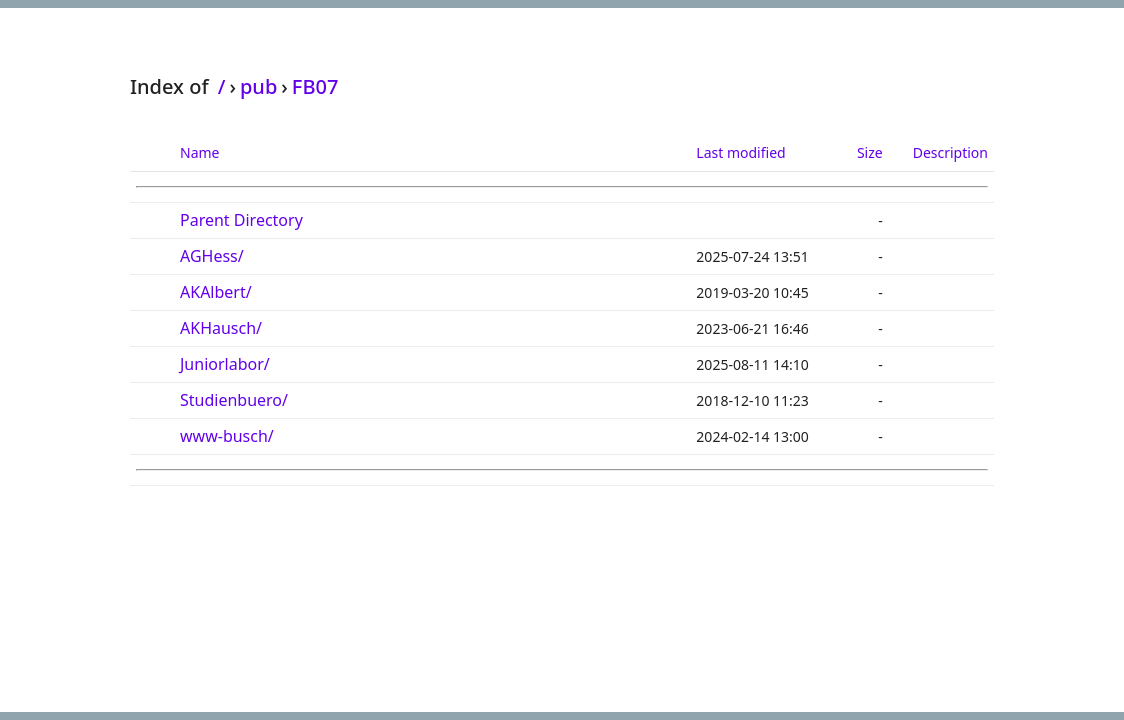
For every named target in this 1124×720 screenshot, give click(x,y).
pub (258, 86)
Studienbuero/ (234, 400)
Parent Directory (241, 220)
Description (950, 152)
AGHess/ (212, 256)
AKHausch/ (221, 328)
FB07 (315, 86)
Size (870, 152)
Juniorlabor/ (225, 364)
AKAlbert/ (216, 292)
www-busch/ (227, 436)
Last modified (740, 152)
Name (199, 152)
